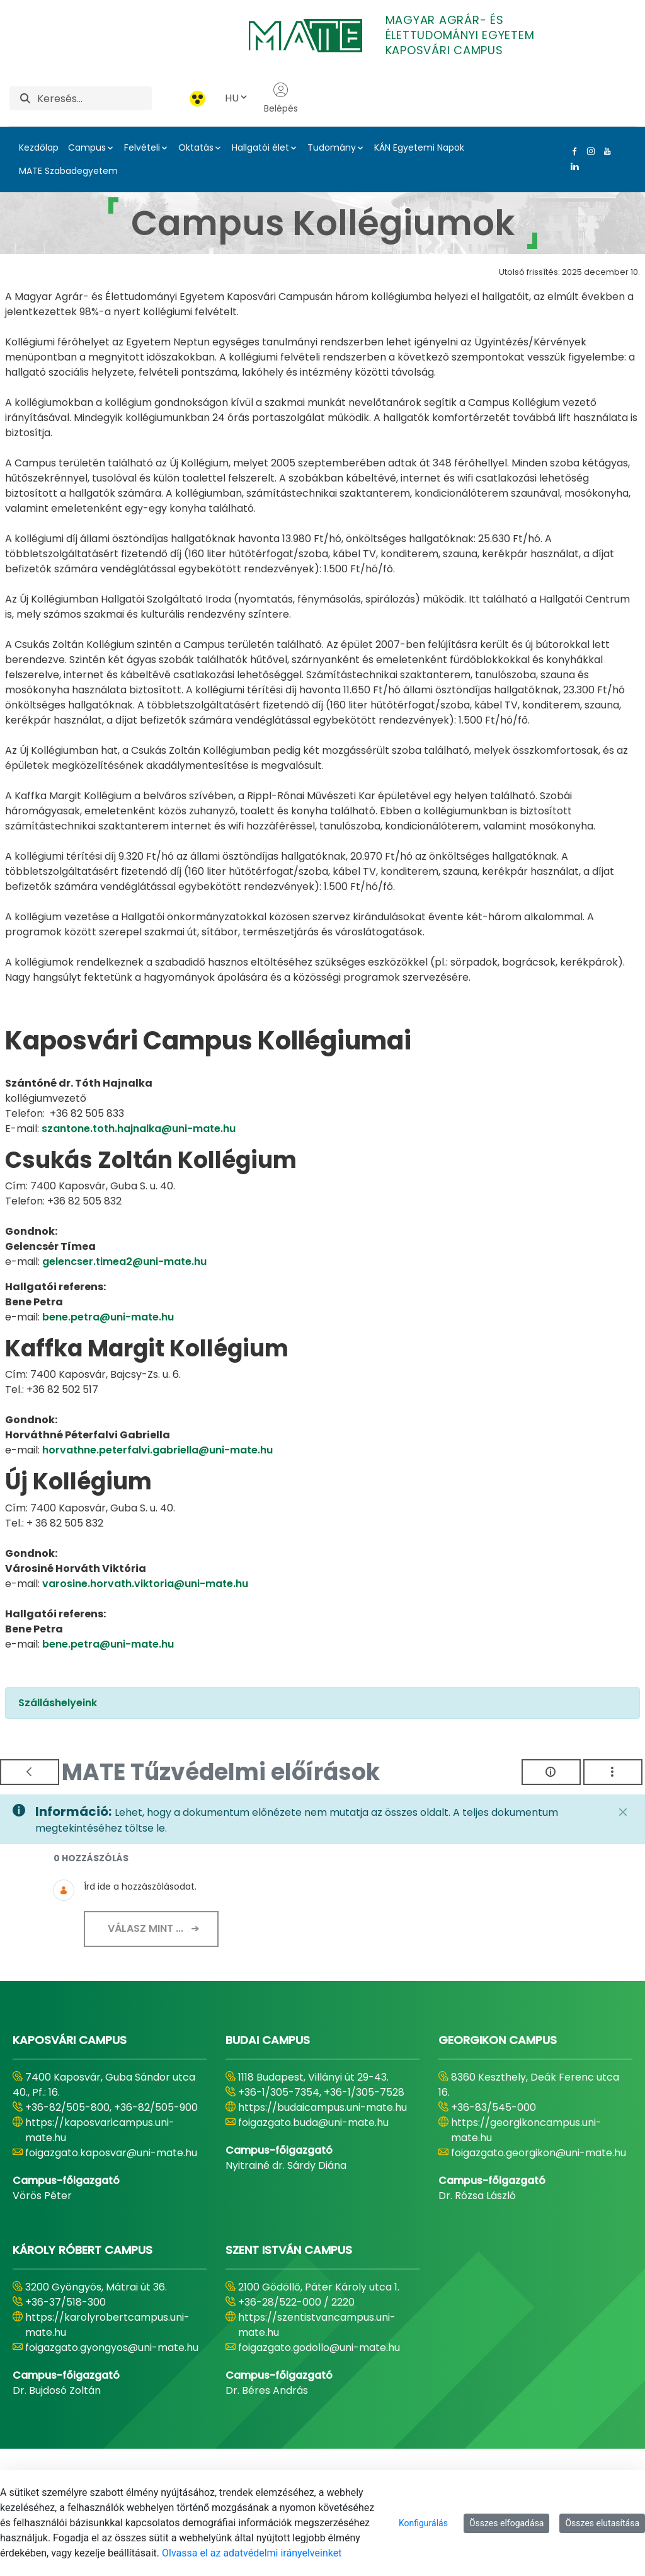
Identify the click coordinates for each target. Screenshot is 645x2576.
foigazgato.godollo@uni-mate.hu (319, 2347)
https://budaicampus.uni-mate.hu (322, 2107)
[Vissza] (29, 1772)
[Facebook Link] (572, 151)
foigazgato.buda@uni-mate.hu (313, 2122)
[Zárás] (623, 1812)
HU (237, 98)
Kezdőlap (39, 147)
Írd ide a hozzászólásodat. (140, 1886)
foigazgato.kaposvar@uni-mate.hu (111, 2153)
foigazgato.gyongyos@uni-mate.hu (111, 2347)
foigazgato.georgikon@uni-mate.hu (538, 2153)
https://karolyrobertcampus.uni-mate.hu (107, 2325)
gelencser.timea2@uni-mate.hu (124, 1261)
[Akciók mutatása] (612, 1772)
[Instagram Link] (588, 151)
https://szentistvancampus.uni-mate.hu (317, 2325)
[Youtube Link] (605, 151)
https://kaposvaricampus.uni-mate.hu (99, 2130)
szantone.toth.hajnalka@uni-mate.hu (139, 1128)
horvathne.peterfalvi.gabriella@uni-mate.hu (157, 1450)
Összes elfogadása (506, 2523)
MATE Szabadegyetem (68, 171)
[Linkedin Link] (572, 166)
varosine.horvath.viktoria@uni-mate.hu (145, 1583)
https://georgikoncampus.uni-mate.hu (526, 2130)
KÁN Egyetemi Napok (419, 147)
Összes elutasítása (602, 2523)
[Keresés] (94, 98)
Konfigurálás (423, 2523)
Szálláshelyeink (57, 1702)
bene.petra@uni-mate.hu (108, 1317)
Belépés (281, 98)
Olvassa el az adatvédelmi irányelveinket (251, 2553)
